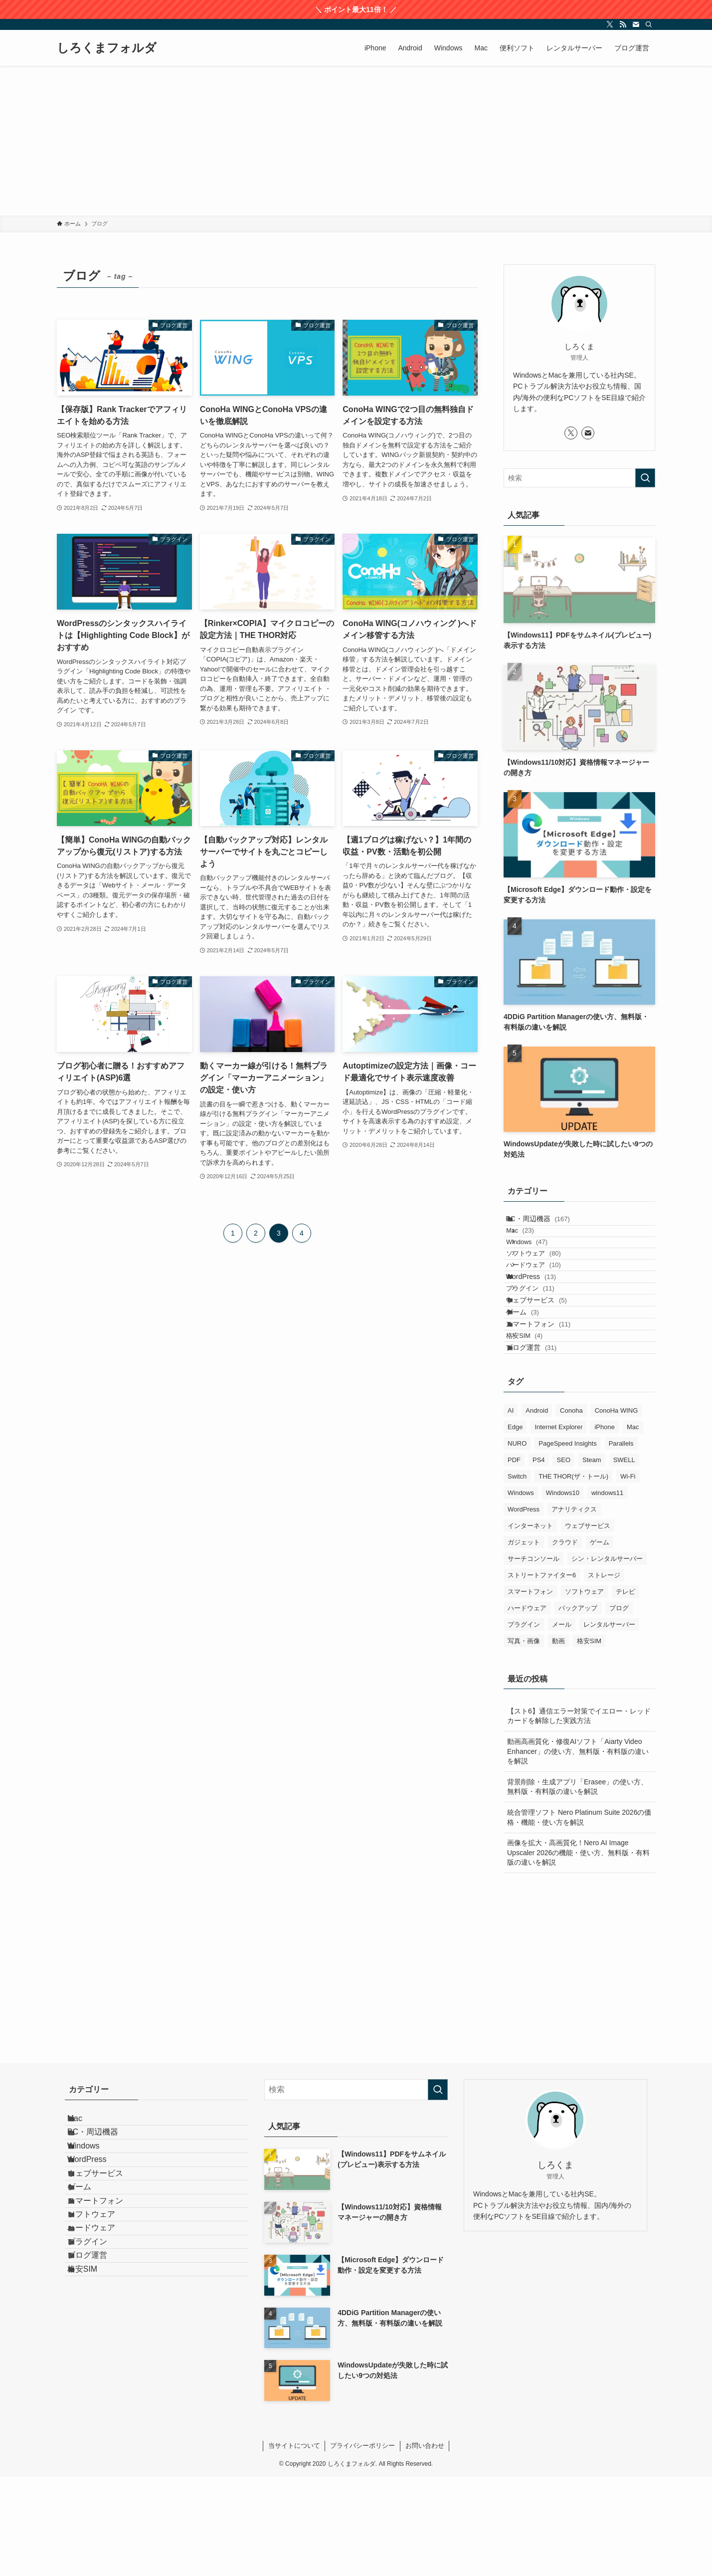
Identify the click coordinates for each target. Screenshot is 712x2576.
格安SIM (538, 1422)
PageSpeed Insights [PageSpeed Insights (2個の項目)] (567, 1542)
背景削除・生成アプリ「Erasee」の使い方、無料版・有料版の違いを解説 (577, 1886)
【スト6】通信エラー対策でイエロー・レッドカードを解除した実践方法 (579, 1815)
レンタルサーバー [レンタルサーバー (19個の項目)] (609, 1723)
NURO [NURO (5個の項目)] (517, 1542)
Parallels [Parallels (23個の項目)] (621, 1542)
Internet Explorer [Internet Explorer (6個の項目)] (558, 1526)
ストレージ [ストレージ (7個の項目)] (604, 1674)
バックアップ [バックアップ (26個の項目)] (577, 1707)
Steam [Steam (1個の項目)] (591, 1559)
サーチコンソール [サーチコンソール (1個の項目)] (533, 1658)
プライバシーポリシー (362, 2545)
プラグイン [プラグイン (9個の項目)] (524, 1723)
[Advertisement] (356, 141)
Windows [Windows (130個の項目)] (521, 1592)
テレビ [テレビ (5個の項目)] (625, 1691)
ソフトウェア (547, 1282)
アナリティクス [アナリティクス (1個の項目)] (574, 1608)
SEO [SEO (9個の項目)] (563, 1559)
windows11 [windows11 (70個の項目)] (607, 1592)
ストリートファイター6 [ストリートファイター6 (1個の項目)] (542, 1674)
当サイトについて (294, 2545)
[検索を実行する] (645, 477)
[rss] (622, 24)
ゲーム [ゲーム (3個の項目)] (599, 1641)
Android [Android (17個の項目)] (537, 1509)
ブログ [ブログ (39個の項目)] (619, 1707)
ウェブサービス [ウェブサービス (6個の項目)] (587, 1625)
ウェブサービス (546, 1361)
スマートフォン (548, 1402)
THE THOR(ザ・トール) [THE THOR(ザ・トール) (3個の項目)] (573, 1575)
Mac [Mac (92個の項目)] (633, 1526)
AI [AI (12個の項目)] (511, 1509)
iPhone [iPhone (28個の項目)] (604, 1526)
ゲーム (532, 1381)
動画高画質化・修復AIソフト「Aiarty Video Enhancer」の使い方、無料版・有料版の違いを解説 (578, 1850)
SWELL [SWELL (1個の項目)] (624, 1559)
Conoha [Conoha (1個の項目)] (571, 1509)
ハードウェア (547, 1300)
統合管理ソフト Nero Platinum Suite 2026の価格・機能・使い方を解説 (579, 1917)
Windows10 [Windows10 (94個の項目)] (562, 1592)
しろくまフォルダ (107, 48)
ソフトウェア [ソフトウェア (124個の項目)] (584, 1691)
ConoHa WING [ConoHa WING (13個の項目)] (616, 1509)
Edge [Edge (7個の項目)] (515, 1526)
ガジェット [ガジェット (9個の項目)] (524, 1641)
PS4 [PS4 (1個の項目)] (539, 1559)
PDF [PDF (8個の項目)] (514, 1559)
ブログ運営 (541, 1442)
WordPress (541, 1321)
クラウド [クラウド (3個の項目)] (565, 1641)
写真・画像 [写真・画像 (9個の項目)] (524, 1740)
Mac (533, 1243)
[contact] (635, 24)
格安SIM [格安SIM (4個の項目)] (589, 1740)
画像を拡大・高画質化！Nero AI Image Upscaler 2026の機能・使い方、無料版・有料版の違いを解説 (578, 1951)
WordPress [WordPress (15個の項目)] (523, 1608)
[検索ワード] (579, 477)
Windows (540, 1262)
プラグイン (544, 1340)
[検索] (648, 24)
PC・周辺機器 (548, 1223)
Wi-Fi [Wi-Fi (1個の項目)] (627, 1575)
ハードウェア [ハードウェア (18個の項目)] (527, 1707)
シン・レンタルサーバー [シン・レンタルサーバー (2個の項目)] (607, 1658)
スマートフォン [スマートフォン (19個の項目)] (530, 1691)
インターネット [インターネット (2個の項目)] (530, 1625)
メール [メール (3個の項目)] (561, 1723)
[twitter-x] (609, 24)
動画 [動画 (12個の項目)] (558, 1740)
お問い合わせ (424, 2545)
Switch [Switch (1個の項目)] (517, 1575)
